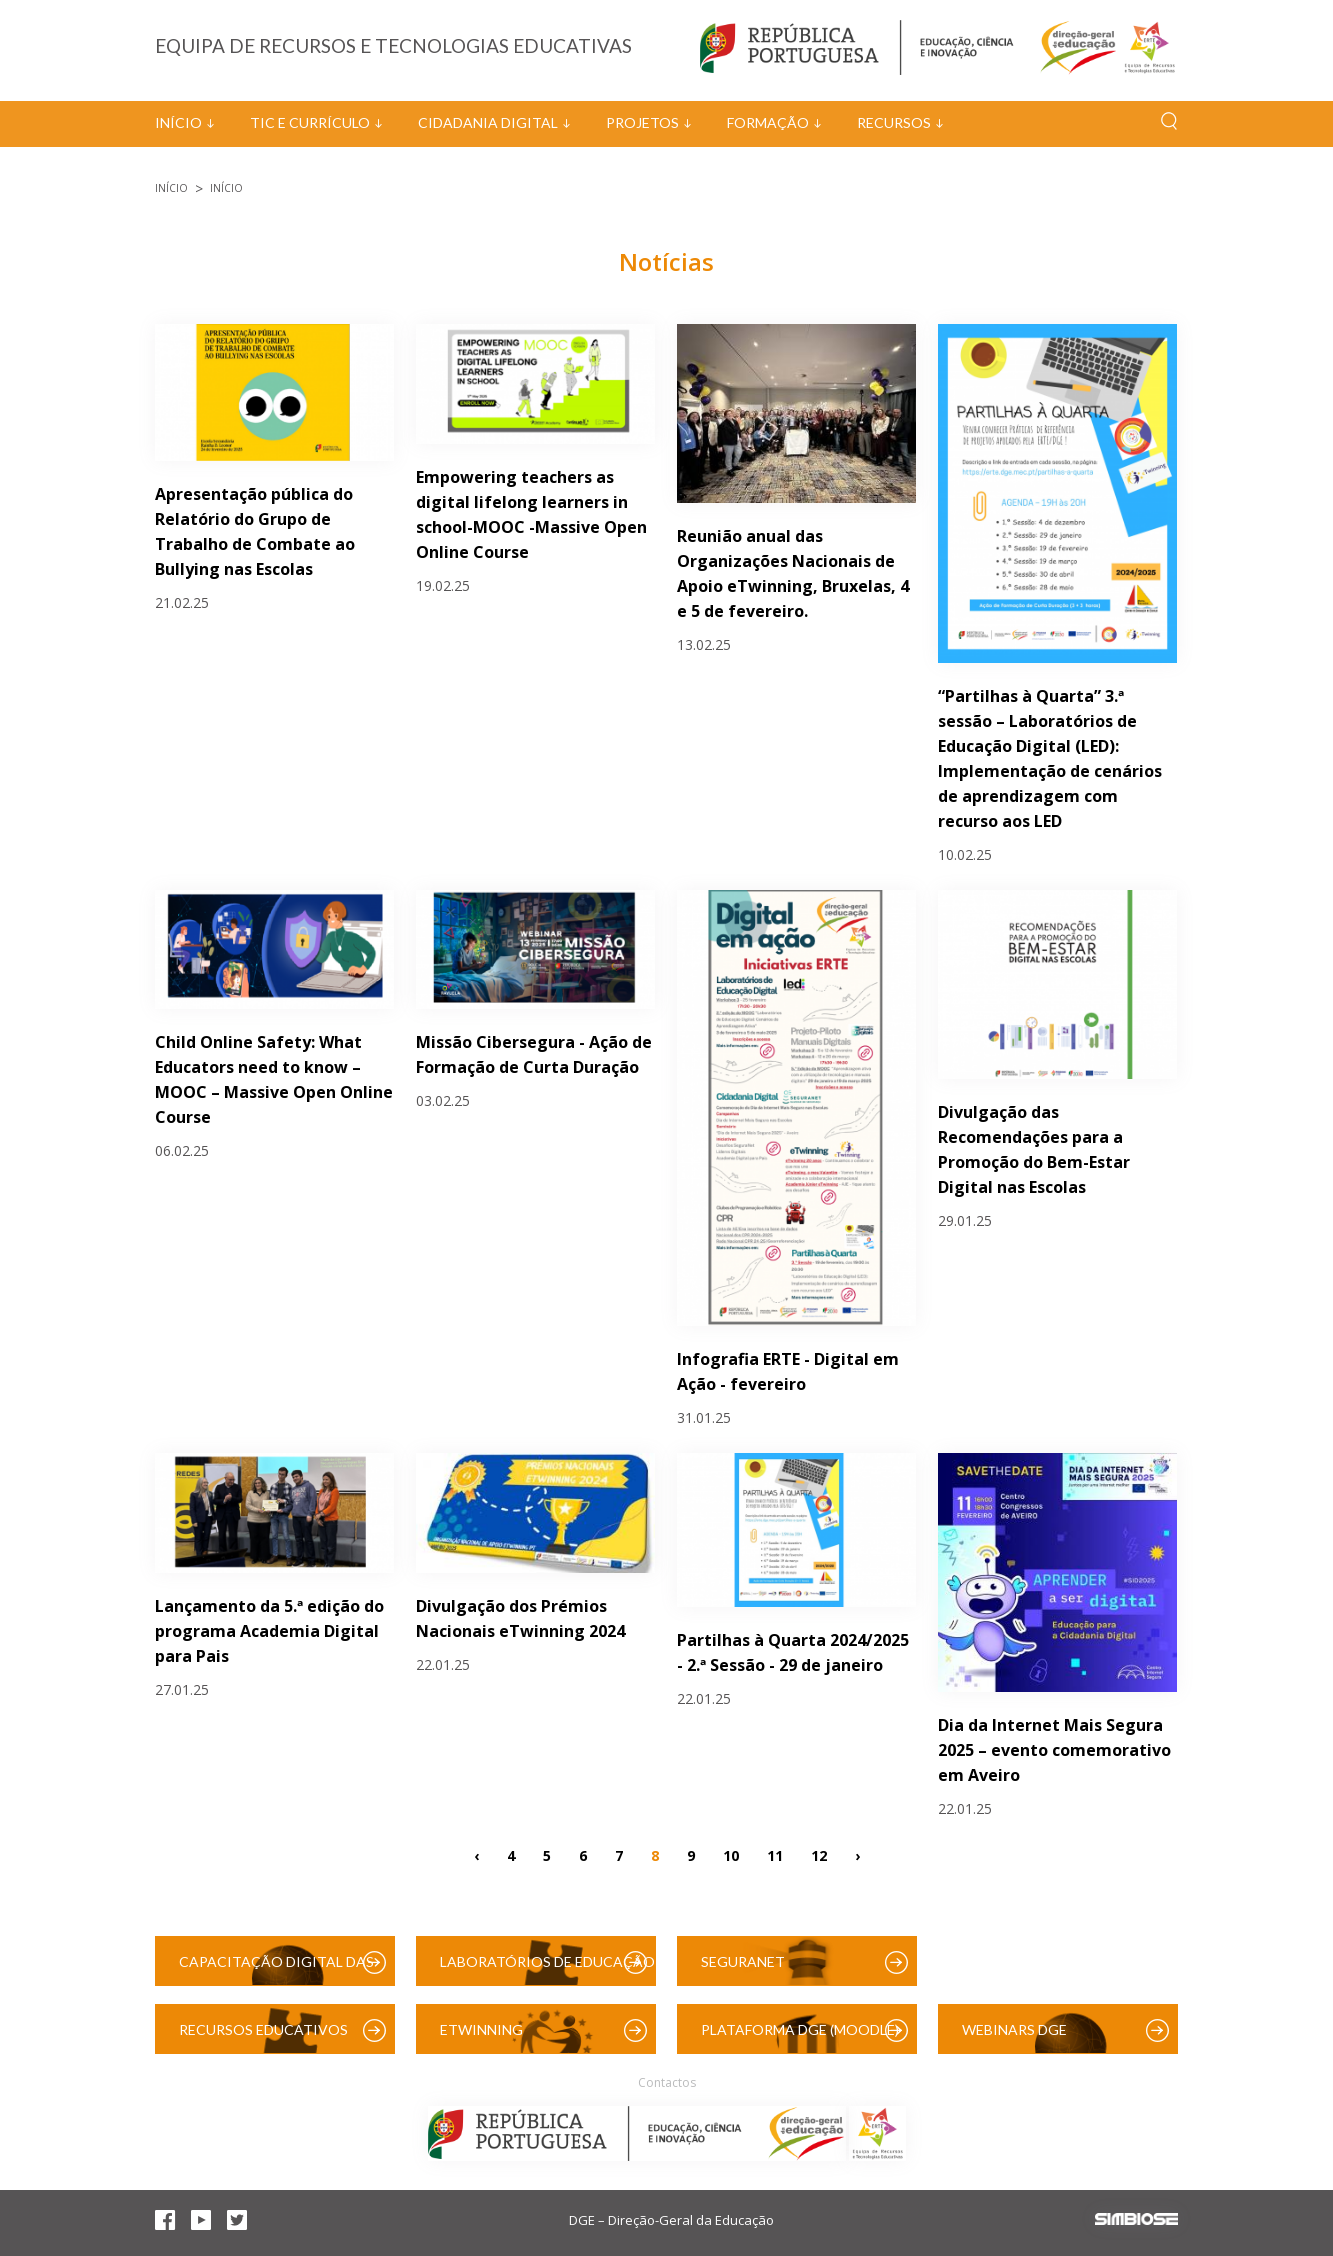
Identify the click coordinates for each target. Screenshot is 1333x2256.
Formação (768, 122)
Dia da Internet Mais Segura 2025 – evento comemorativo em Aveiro (1054, 1750)
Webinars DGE (1014, 2029)
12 (819, 1854)
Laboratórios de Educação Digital (547, 1969)
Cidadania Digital (488, 122)
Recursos (894, 122)
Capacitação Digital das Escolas (276, 1969)
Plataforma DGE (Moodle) (800, 2029)
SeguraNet (743, 1961)
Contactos (667, 2082)
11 (775, 1854)
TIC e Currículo (310, 122)
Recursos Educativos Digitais (263, 2037)
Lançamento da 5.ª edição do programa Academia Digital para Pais (269, 1631)
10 (731, 1854)
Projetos (642, 122)
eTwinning (481, 2029)
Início (178, 122)
